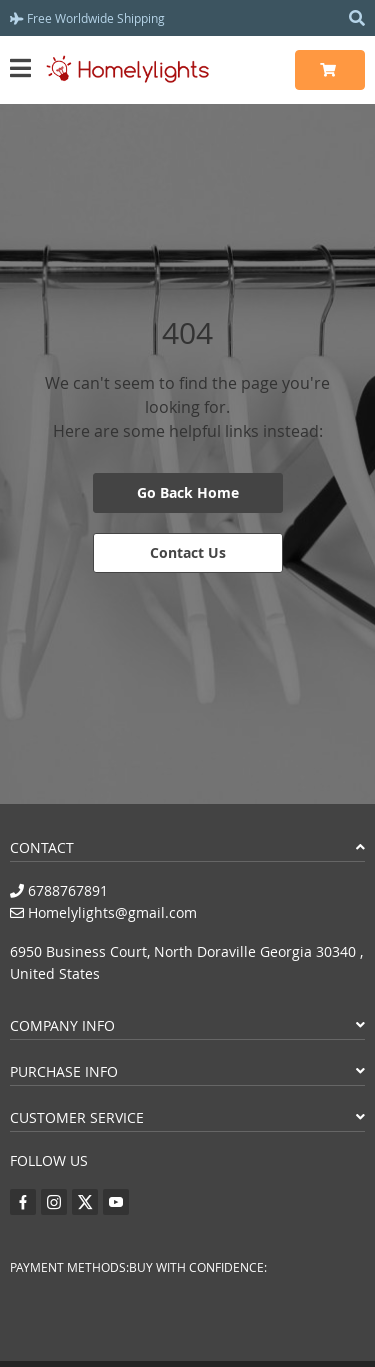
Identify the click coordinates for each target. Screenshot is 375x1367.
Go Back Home (188, 492)
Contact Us (188, 552)
